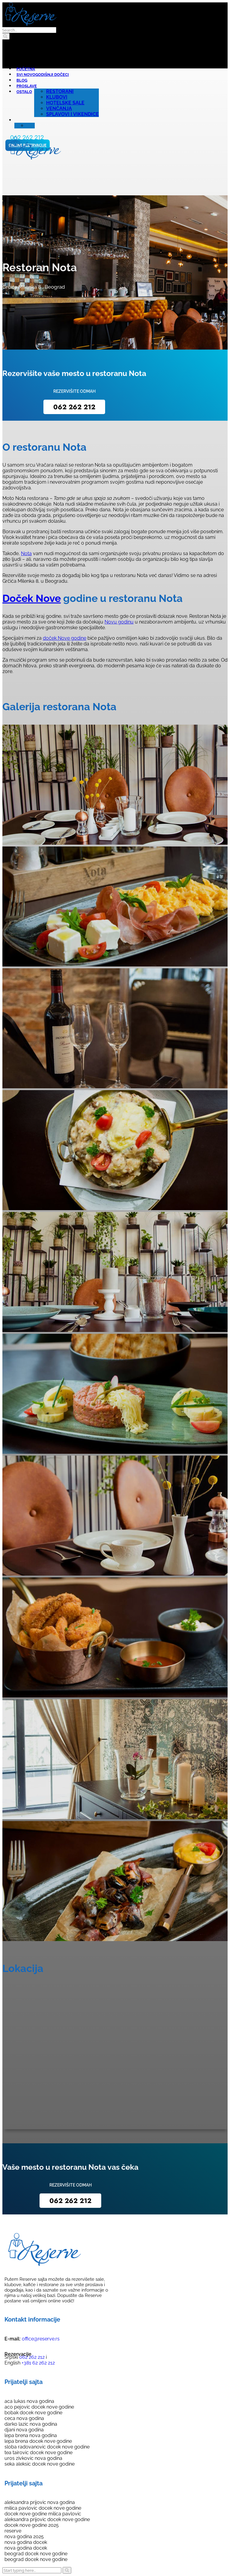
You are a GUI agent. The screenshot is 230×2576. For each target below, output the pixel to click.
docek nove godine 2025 (31, 2525)
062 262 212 (74, 407)
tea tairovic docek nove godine (38, 2452)
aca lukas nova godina (29, 2401)
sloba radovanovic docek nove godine (47, 2447)
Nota (26, 553)
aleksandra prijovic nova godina (39, 2502)
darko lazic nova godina (30, 2424)
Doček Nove (31, 598)
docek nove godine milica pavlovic (42, 2514)
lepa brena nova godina (30, 2435)
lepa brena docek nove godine (38, 2441)
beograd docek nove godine (35, 2553)
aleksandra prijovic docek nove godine (47, 2519)
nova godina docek (25, 2542)
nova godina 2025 (24, 2536)
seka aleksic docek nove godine (39, 2464)
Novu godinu (119, 622)
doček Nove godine (64, 638)
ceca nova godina (24, 2418)
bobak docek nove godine (33, 2412)
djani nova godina (24, 2430)
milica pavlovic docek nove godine (42, 2508)
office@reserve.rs (41, 2339)
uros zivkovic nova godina (33, 2458)
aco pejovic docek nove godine (39, 2407)
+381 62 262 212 (37, 2363)
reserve (12, 2531)
